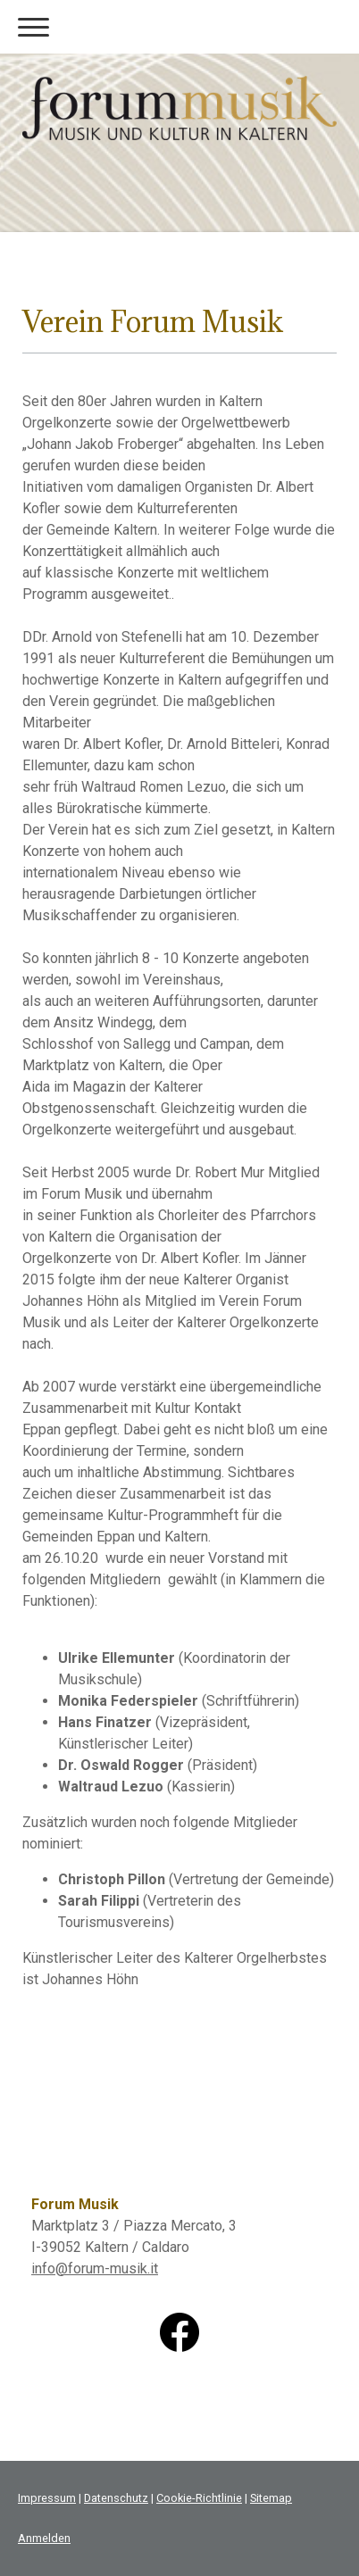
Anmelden (44, 2538)
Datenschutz (116, 2498)
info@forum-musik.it (94, 2268)
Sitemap (271, 2498)
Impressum (47, 2498)
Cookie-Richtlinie (199, 2498)
